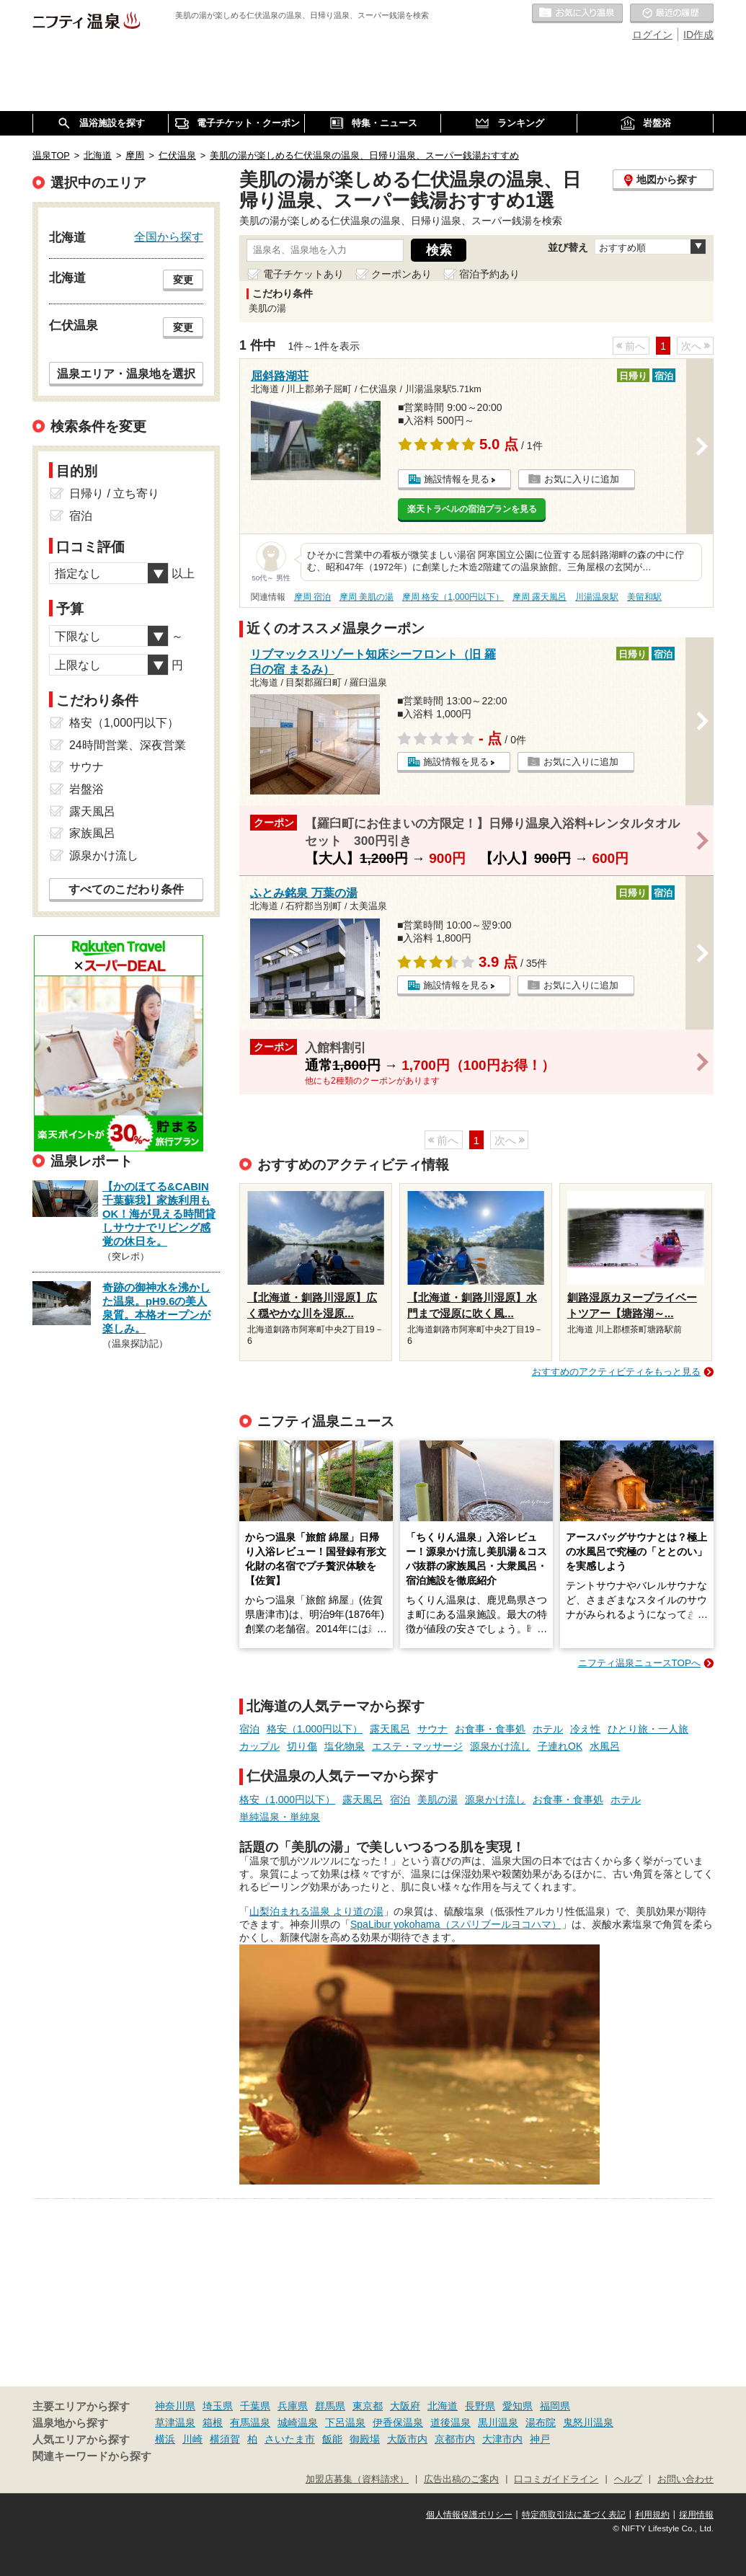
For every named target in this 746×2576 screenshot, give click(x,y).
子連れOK (560, 1746)
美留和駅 (644, 597)
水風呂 (605, 1746)
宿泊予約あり (489, 274)
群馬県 (330, 2406)
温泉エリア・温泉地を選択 (126, 373)
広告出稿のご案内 (461, 2479)
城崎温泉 (297, 2422)
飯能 (332, 2439)
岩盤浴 (86, 789)
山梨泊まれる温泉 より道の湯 (316, 1911)
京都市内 (455, 2439)
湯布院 (540, 2422)
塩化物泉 (344, 1746)
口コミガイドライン (556, 2479)
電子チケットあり (303, 274)
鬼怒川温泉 (588, 2422)
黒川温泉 (498, 2422)
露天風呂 (390, 1729)
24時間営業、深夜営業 (127, 745)
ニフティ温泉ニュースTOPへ (639, 1662)
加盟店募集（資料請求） (357, 2479)
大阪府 (405, 2406)
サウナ (432, 1729)
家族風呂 (92, 833)
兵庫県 (292, 2406)
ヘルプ (628, 2479)
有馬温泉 (250, 2422)
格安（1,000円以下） (315, 1729)
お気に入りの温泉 (577, 14)
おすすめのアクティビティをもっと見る (616, 1371)
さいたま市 (290, 2439)
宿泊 (249, 1729)
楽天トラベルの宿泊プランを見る (472, 509)
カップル (259, 1746)
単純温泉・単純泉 (279, 1817)
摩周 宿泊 (312, 597)
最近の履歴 (672, 14)
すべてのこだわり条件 (126, 889)
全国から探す (168, 236)
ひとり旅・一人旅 (648, 1729)
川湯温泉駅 (596, 597)
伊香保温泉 (398, 2422)
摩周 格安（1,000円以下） (453, 597)
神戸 (540, 2439)
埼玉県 (218, 2406)
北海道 (442, 2406)
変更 (183, 280)
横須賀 (225, 2439)
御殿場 (365, 2439)
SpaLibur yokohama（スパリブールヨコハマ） (455, 1924)
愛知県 (517, 2406)
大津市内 (502, 2439)
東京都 (367, 2406)
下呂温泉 (345, 2422)
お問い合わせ (685, 2479)
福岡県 (555, 2406)
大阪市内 (407, 2439)
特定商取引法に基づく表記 (574, 2515)
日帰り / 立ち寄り (114, 493)
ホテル (548, 1729)
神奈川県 (175, 2406)
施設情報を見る (456, 479)
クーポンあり (401, 274)
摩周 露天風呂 (539, 597)
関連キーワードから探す (91, 2456)
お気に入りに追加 (581, 479)
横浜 (165, 2439)
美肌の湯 (437, 1799)
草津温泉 (175, 2422)
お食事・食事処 (490, 1729)
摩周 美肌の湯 (366, 597)
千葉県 (255, 2406)
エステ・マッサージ (417, 1746)
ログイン (652, 34)
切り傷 (302, 1746)
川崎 (192, 2439)
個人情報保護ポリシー (469, 2515)
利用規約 (652, 2515)
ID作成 (698, 34)
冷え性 (585, 1729)
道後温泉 (450, 2422)
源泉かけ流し (500, 1746)
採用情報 (696, 2515)
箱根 (213, 2422)
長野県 (480, 2406)
